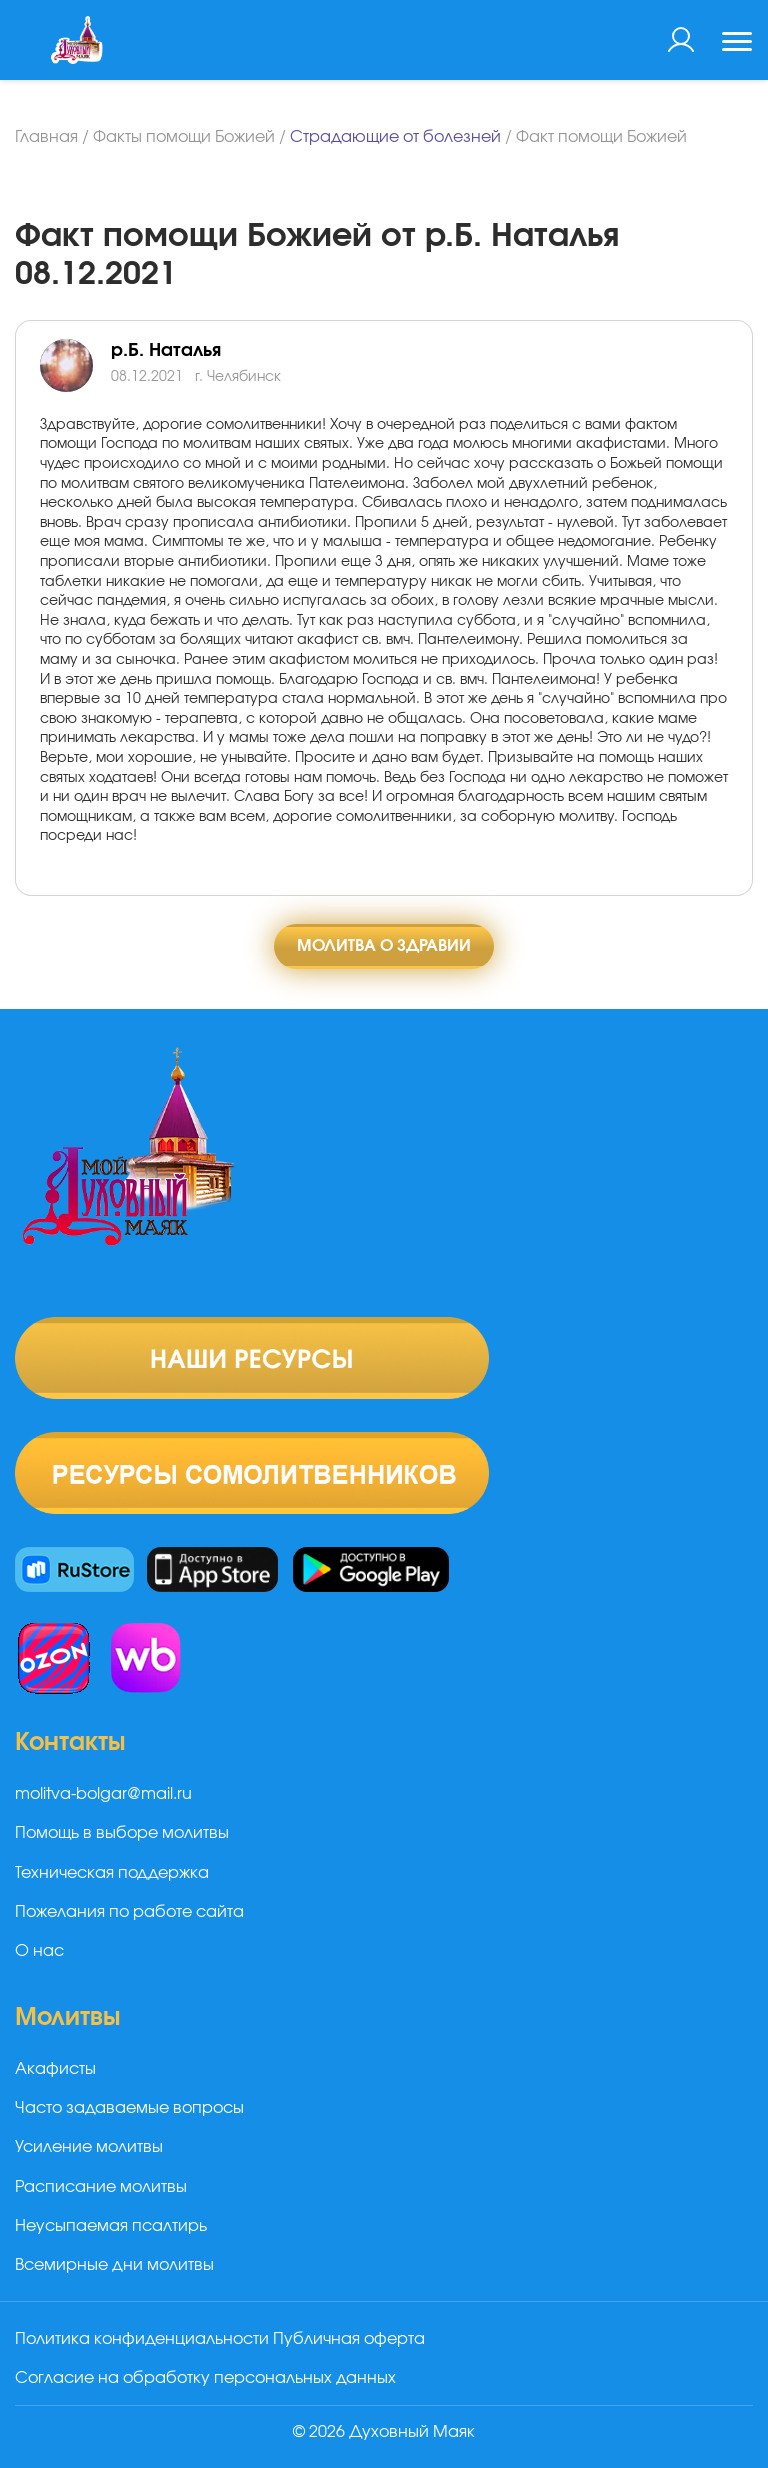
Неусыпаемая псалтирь (111, 2226)
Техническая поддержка (112, 1873)
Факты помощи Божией (184, 137)
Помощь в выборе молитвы (122, 1833)
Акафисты (55, 2069)
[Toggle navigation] (737, 44)
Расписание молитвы (101, 2187)
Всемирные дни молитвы (114, 2265)
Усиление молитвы (89, 2147)
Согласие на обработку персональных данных (205, 2378)
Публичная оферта (349, 2339)
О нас (39, 1951)
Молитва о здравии (384, 946)
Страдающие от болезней (395, 137)
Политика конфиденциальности (142, 2339)
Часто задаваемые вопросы (129, 2108)
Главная (46, 137)
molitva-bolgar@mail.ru (103, 1794)
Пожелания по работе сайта (129, 1912)
